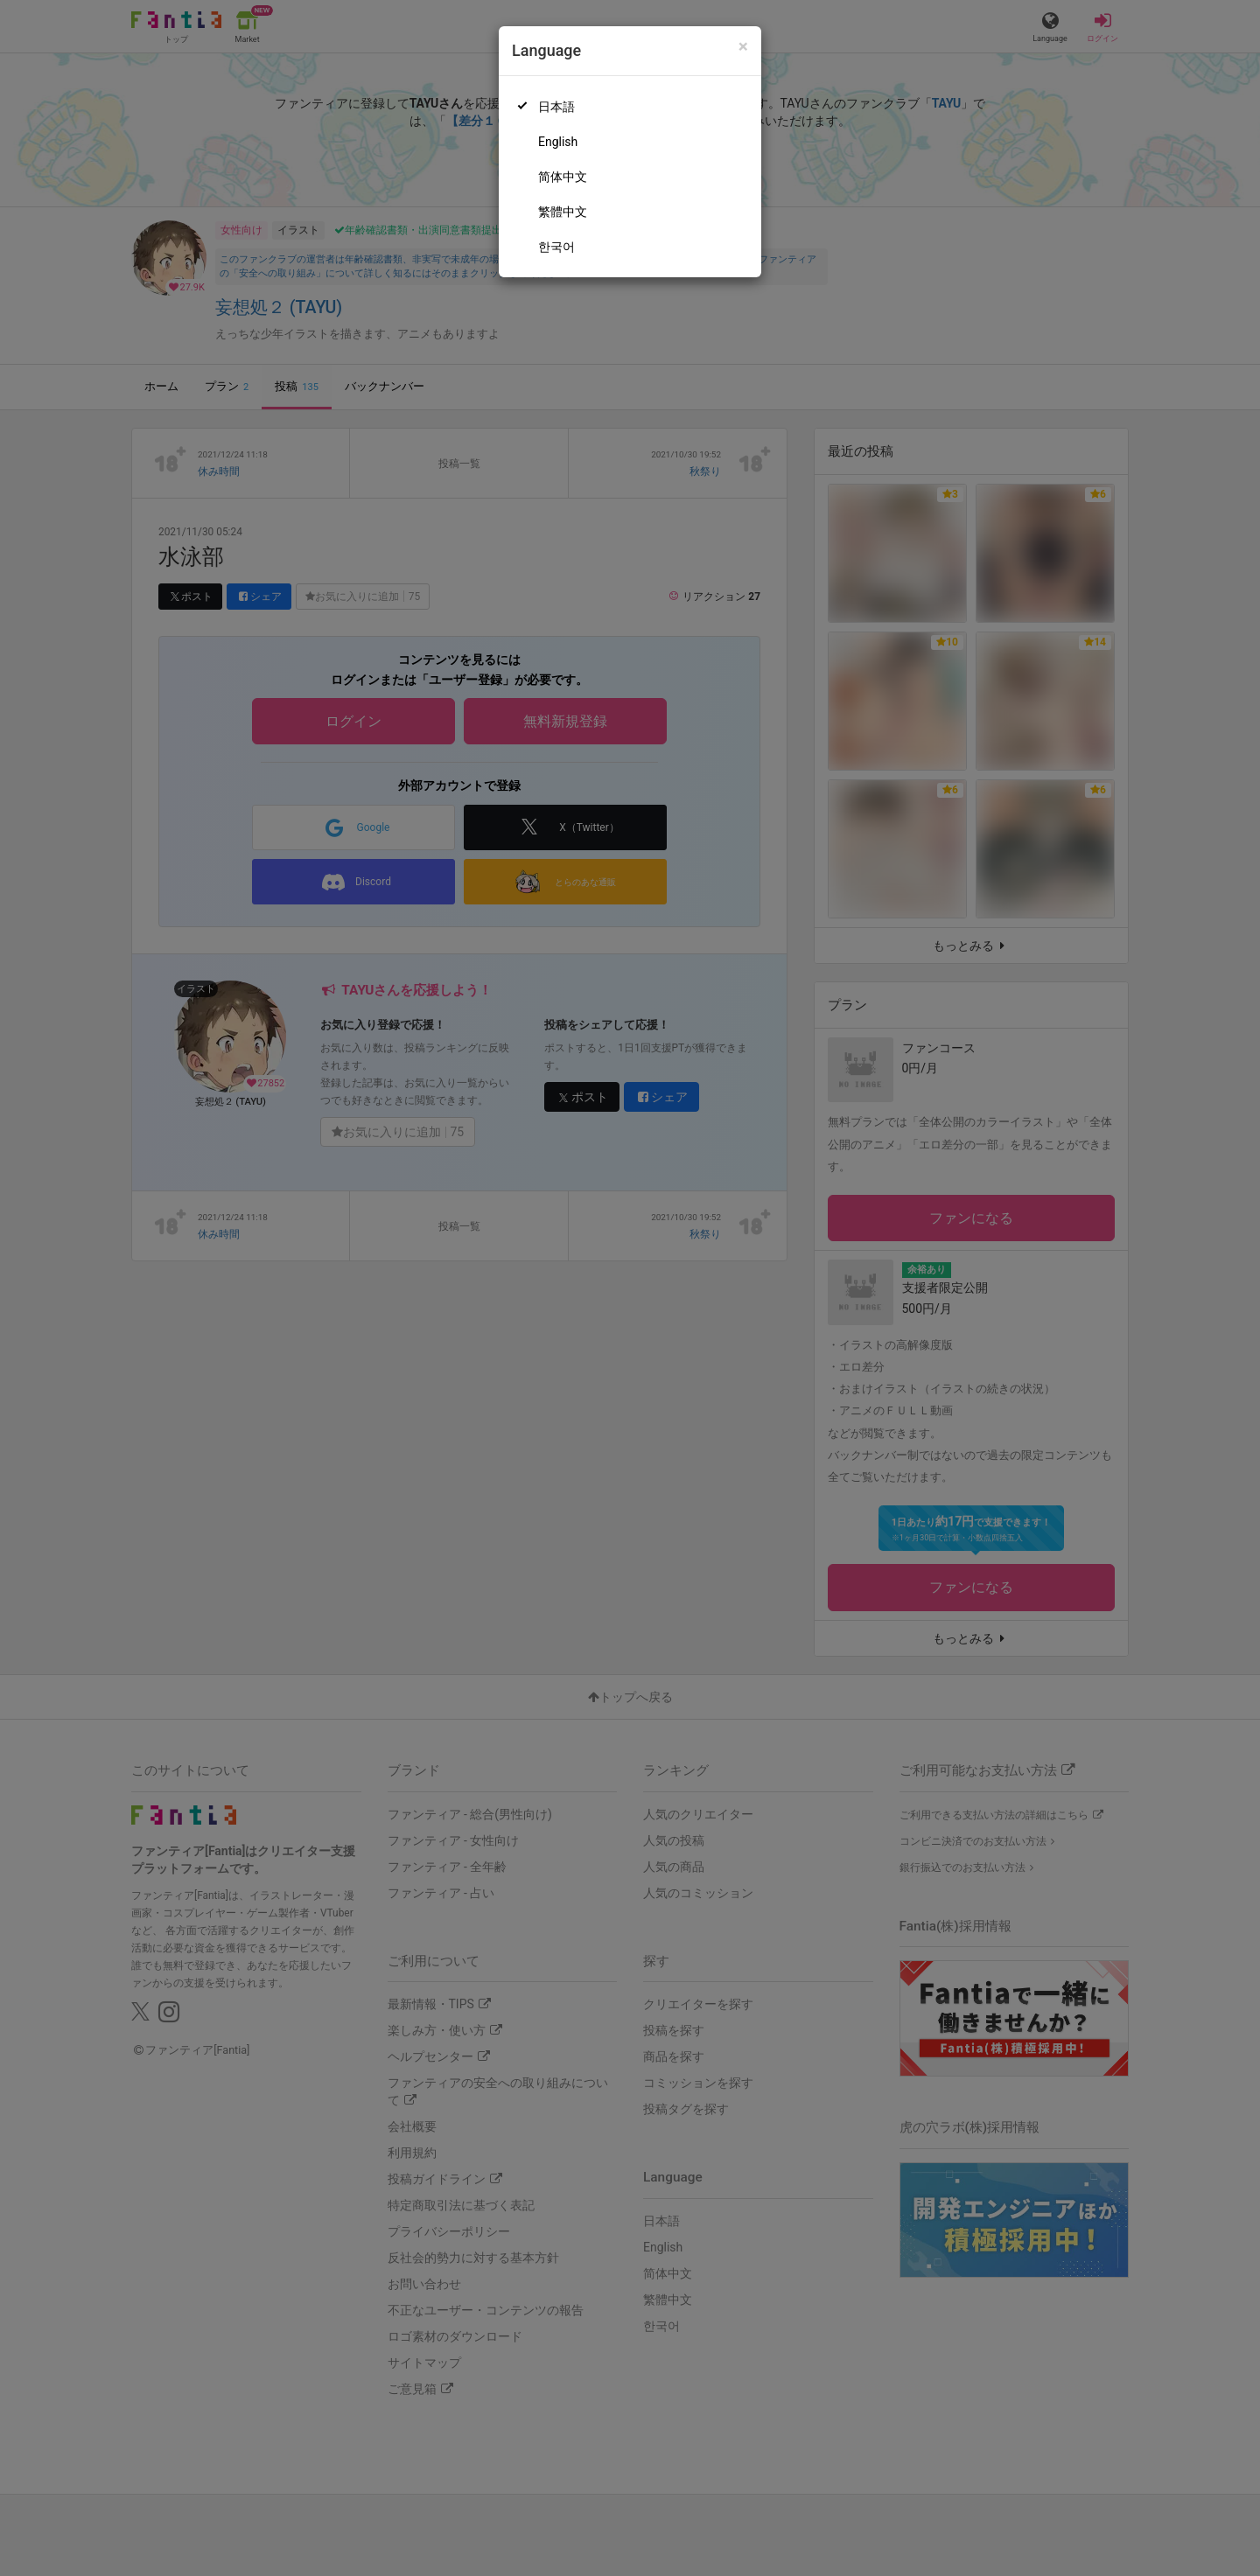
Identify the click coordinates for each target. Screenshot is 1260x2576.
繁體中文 (562, 212)
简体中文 (562, 177)
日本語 (556, 107)
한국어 (556, 247)
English (558, 142)
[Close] (743, 47)
